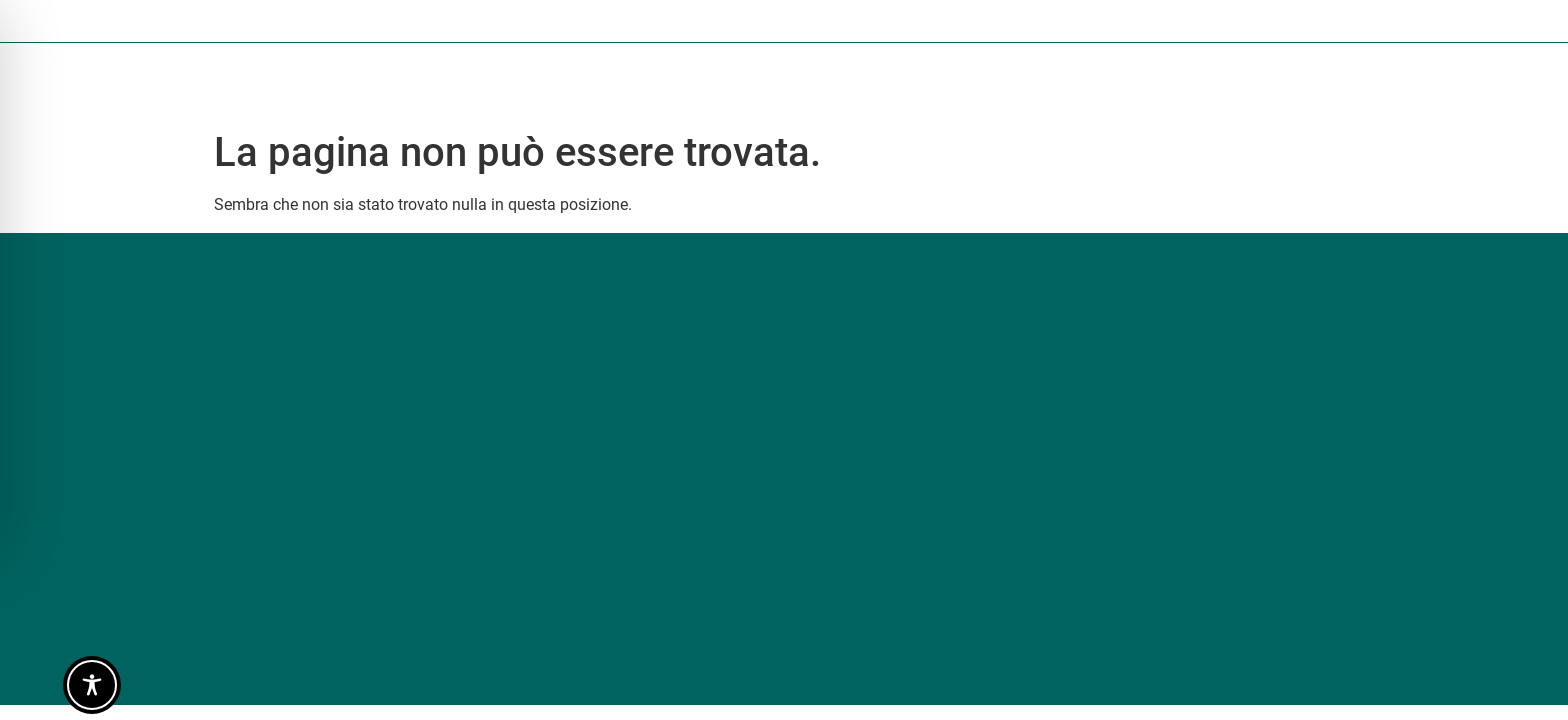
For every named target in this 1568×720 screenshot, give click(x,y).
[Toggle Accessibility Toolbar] (92, 685)
